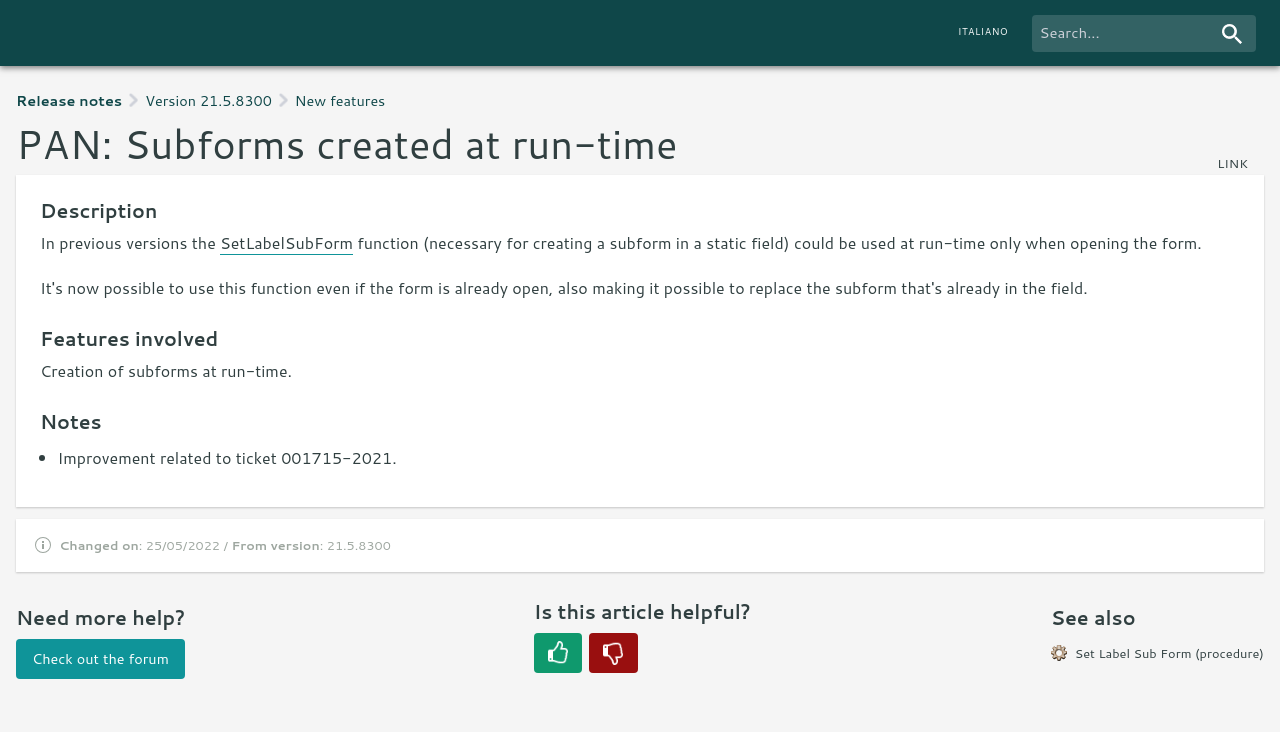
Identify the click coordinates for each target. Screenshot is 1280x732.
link (1232, 163)
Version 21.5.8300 (208, 100)
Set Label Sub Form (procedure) (1169, 653)
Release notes (69, 100)
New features (340, 100)
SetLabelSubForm (286, 242)
